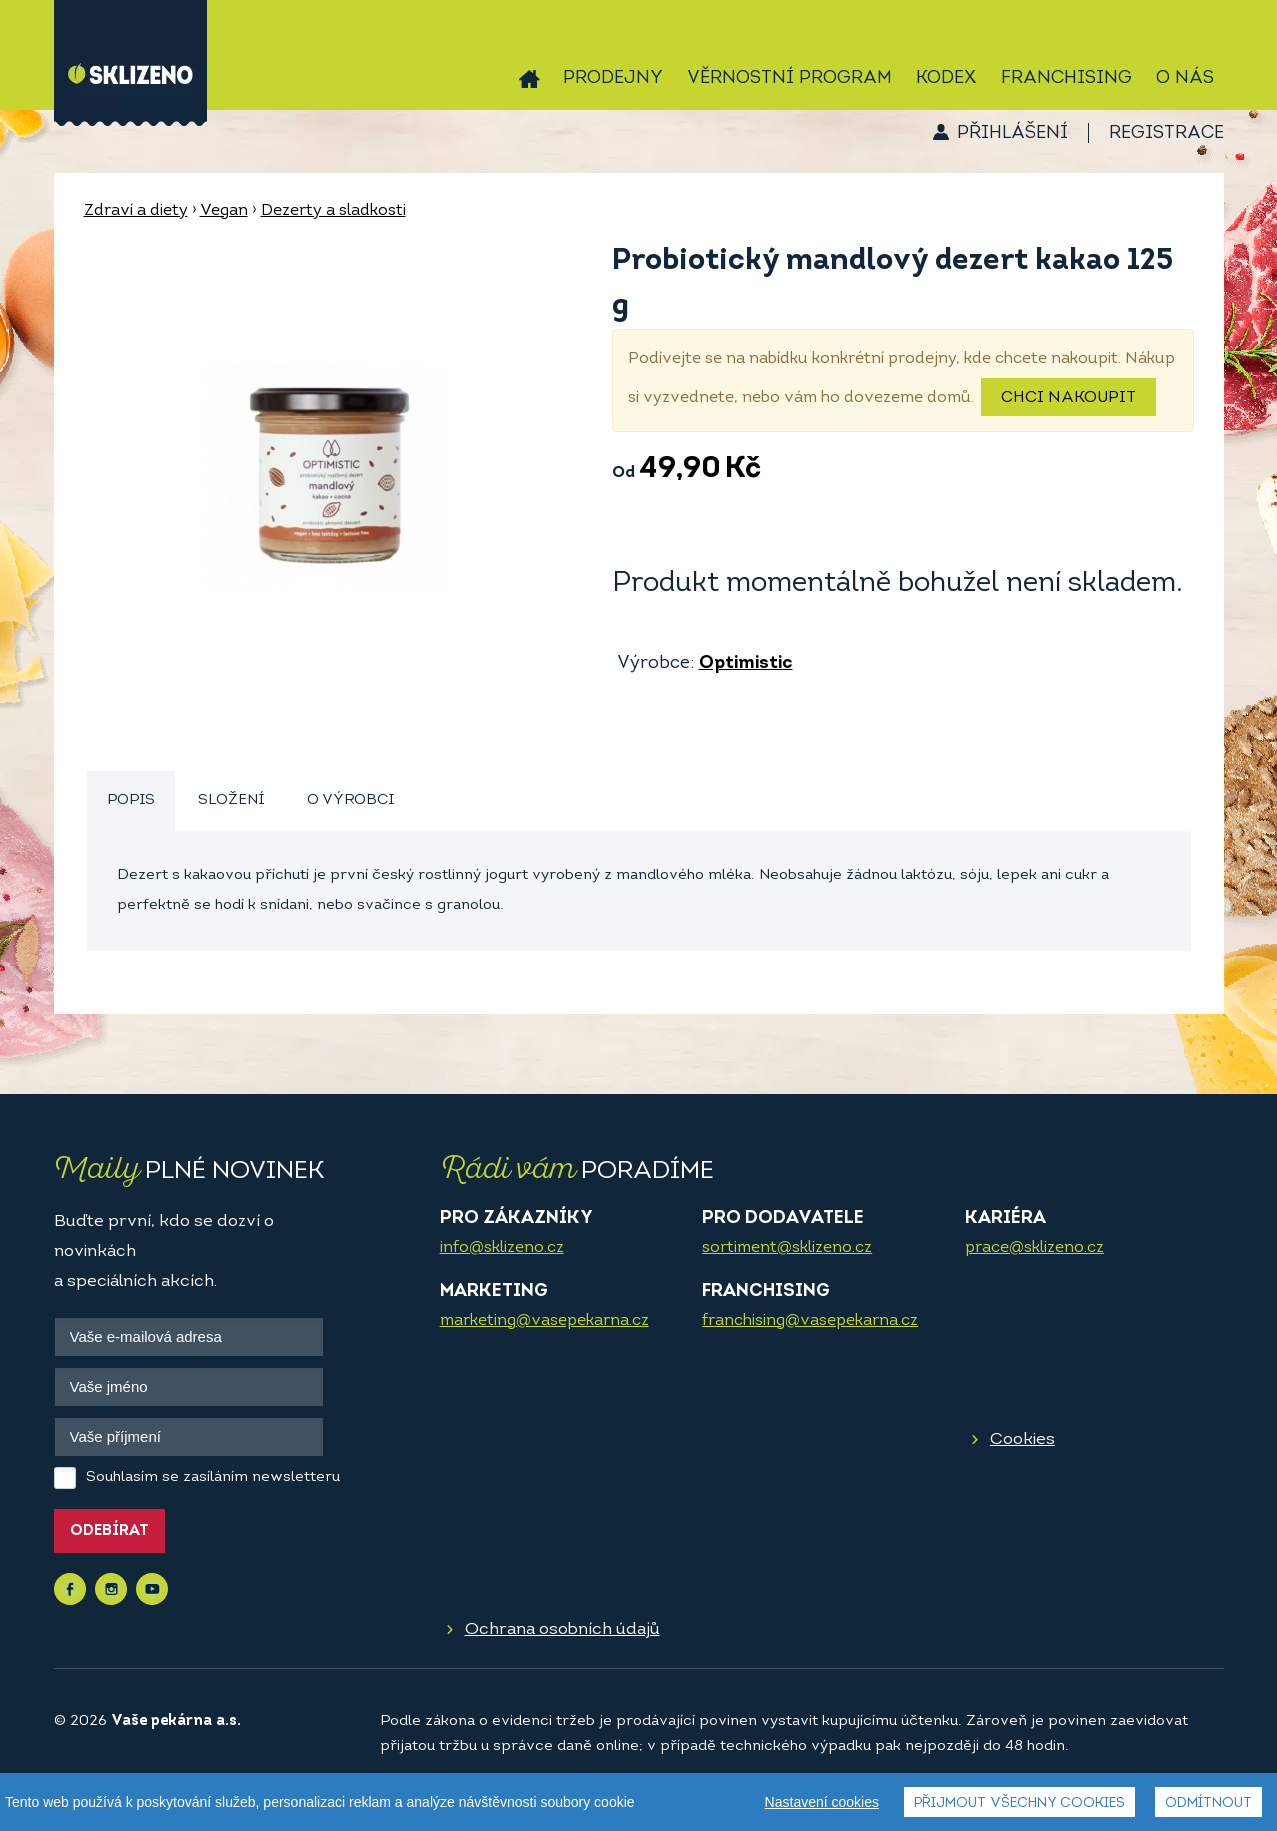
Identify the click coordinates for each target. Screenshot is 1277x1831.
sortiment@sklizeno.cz (787, 1248)
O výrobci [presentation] (350, 800)
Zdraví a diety (136, 211)
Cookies (1022, 1439)
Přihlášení (1012, 133)
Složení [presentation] (231, 800)
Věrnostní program (789, 78)
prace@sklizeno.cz (1034, 1248)
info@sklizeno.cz (502, 1248)
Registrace (1166, 133)
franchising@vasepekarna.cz (810, 1321)
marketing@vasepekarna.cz (544, 1321)
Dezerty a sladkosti (333, 211)
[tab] (131, 801)
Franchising (1066, 78)
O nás (1185, 78)
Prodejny (613, 78)
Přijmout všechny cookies (1019, 1803)
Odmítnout (1208, 1803)
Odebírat (109, 1531)
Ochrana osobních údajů (562, 1629)
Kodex (946, 78)
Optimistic (746, 663)
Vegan (224, 211)
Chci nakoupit (1068, 398)
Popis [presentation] (131, 800)
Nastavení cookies (822, 1802)
